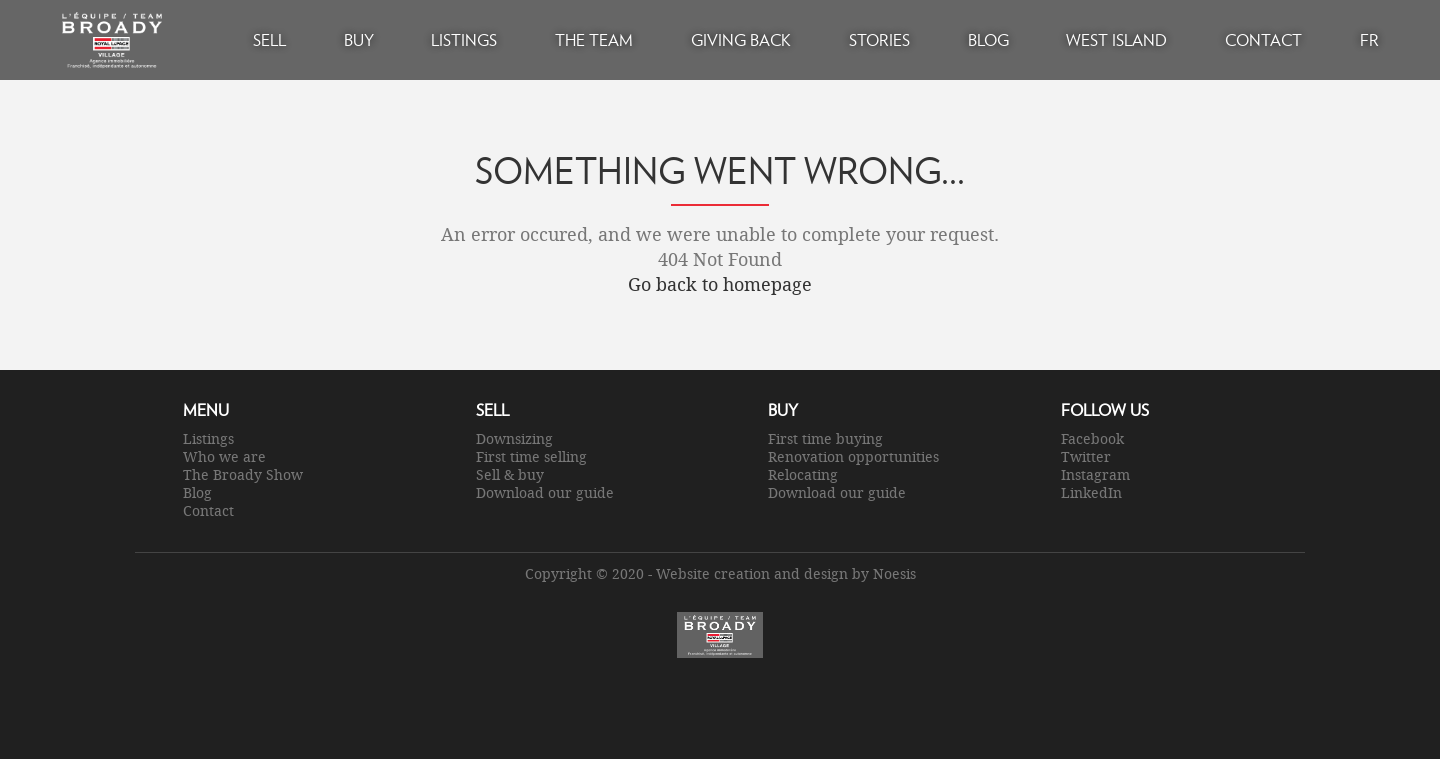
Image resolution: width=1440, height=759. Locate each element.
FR (1369, 39)
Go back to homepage (720, 284)
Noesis (894, 573)
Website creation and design (752, 573)
